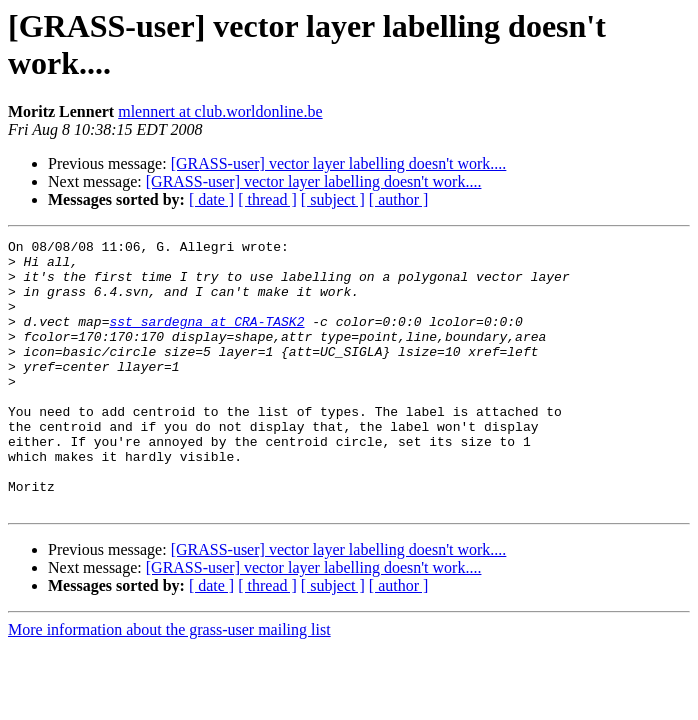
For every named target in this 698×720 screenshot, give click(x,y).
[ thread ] (267, 199)
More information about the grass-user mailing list (169, 683)
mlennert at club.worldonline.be (220, 111)
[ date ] (211, 199)
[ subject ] (333, 199)
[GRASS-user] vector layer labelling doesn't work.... (339, 163)
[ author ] (399, 199)
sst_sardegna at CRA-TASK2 (206, 339)
